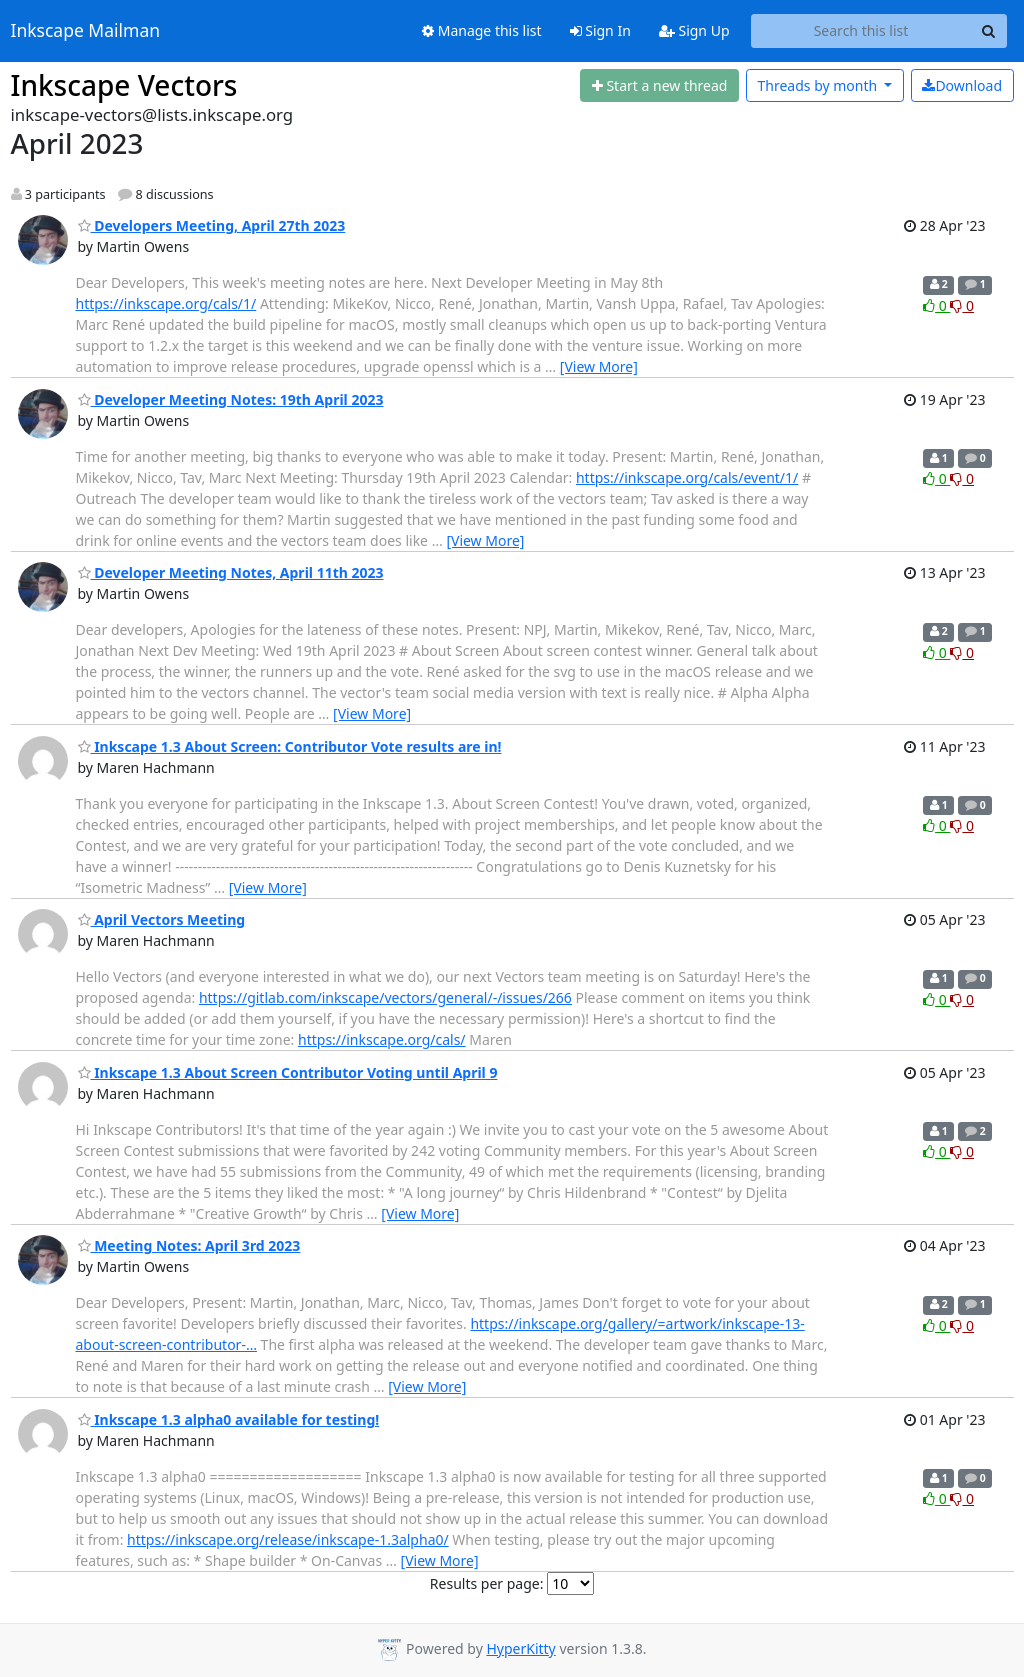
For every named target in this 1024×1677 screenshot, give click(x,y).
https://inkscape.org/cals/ (382, 1039)
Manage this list (482, 30)
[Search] (989, 31)
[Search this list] (861, 31)
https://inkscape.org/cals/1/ (166, 303)
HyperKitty (520, 1648)
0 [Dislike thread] (962, 305)
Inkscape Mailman (86, 31)
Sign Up (694, 30)
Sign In (600, 30)
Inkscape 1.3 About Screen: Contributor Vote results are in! (290, 746)
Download (962, 85)
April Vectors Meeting (162, 919)
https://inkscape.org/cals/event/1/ (687, 477)
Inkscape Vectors (124, 85)
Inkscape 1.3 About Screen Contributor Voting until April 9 (288, 1072)
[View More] (599, 366)
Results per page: (487, 1583)
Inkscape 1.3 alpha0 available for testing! (229, 1419)
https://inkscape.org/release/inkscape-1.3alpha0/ (288, 1539)
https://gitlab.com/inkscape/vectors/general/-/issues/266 (385, 997)
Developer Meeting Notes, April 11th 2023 (231, 572)
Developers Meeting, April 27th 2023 (212, 225)
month (818, 85)
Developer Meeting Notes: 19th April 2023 (231, 399)
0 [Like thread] (936, 305)
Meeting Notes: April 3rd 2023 (189, 1245)
